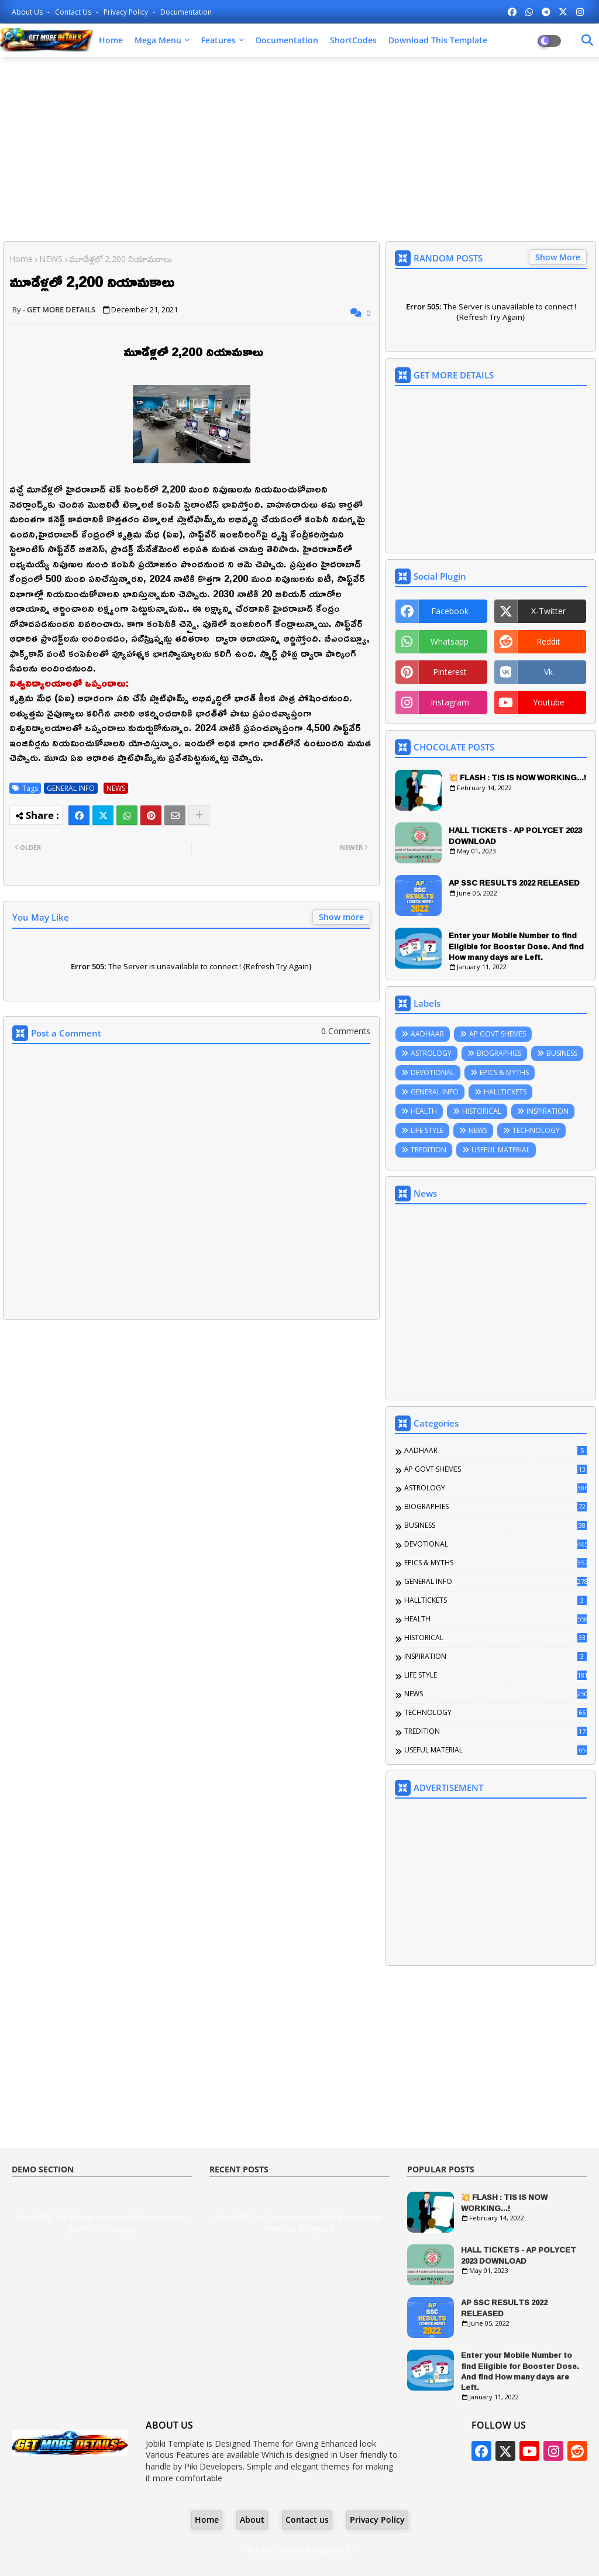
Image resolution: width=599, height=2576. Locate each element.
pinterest (450, 671)
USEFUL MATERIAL (500, 1150)
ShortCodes (353, 40)
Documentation (186, 12)
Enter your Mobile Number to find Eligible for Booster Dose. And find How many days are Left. (516, 946)
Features (218, 40)
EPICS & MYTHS (504, 1072)
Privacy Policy (127, 12)
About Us (28, 12)
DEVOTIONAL (433, 1072)
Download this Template (437, 40)
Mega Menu (158, 40)
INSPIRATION (547, 1111)
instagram (450, 702)
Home (111, 40)
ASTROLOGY (431, 1053)
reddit (548, 641)
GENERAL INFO (71, 788)
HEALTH (424, 1111)
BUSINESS (561, 1053)
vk (548, 671)
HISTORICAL (481, 1111)
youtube (548, 702)
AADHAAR (427, 1034)
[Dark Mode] (587, 40)
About (252, 2519)
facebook (450, 611)
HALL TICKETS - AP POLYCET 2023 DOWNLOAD (515, 835)
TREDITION (428, 1150)
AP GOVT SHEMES (497, 1034)
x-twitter (548, 611)
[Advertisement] (299, 150)
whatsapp (450, 641)
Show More (557, 257)
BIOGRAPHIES (499, 1053)
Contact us (74, 12)
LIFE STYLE (427, 1130)
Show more (341, 916)
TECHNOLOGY (536, 1130)
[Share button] (198, 815)
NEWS (51, 258)
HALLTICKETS (505, 1092)
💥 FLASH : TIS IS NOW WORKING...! (517, 777)
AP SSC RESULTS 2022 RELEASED (514, 882)
